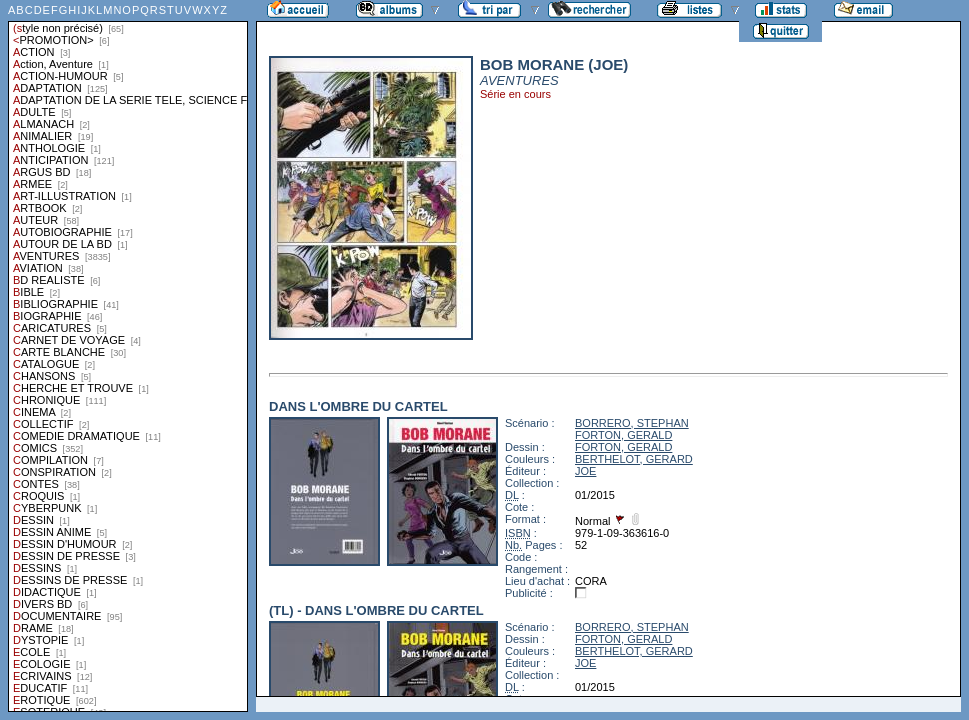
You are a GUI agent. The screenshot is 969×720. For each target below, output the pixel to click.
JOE (585, 471)
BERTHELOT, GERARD (634, 459)
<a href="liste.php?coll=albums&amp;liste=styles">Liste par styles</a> (128, 356)
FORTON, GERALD (623, 435)
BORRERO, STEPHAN (632, 423)
